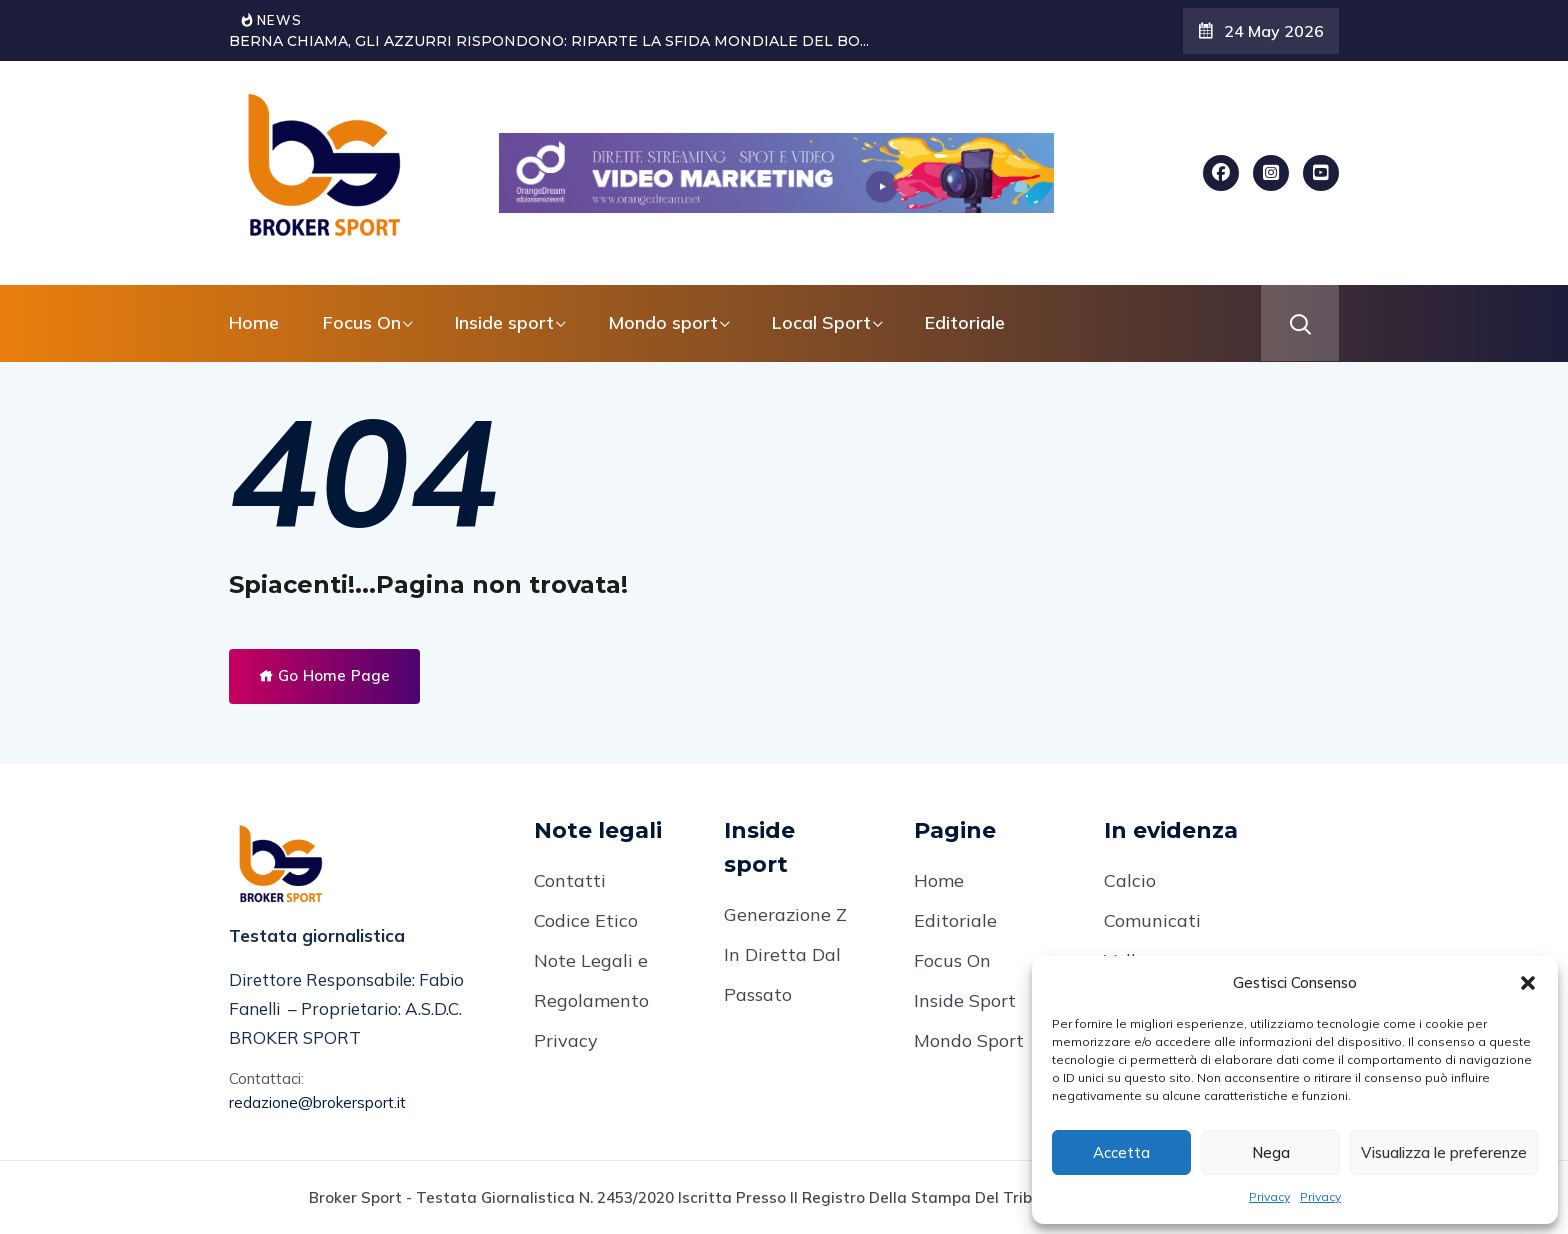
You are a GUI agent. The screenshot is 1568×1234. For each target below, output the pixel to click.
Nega (1271, 1152)
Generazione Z (785, 914)
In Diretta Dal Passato (782, 974)
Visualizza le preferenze (1444, 1152)
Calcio (1130, 880)
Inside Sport (965, 1000)
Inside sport (504, 322)
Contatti (570, 880)
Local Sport (821, 322)
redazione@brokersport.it (317, 1102)
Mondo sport (663, 322)
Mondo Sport (969, 1040)
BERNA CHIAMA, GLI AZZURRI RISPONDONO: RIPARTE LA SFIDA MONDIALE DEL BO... (549, 41)
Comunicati (1152, 920)
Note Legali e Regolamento (591, 980)
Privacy (1269, 1196)
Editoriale (965, 322)
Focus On (362, 322)
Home (254, 322)
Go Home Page (324, 675)
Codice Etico (586, 920)
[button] (1528, 983)
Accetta (1121, 1152)
